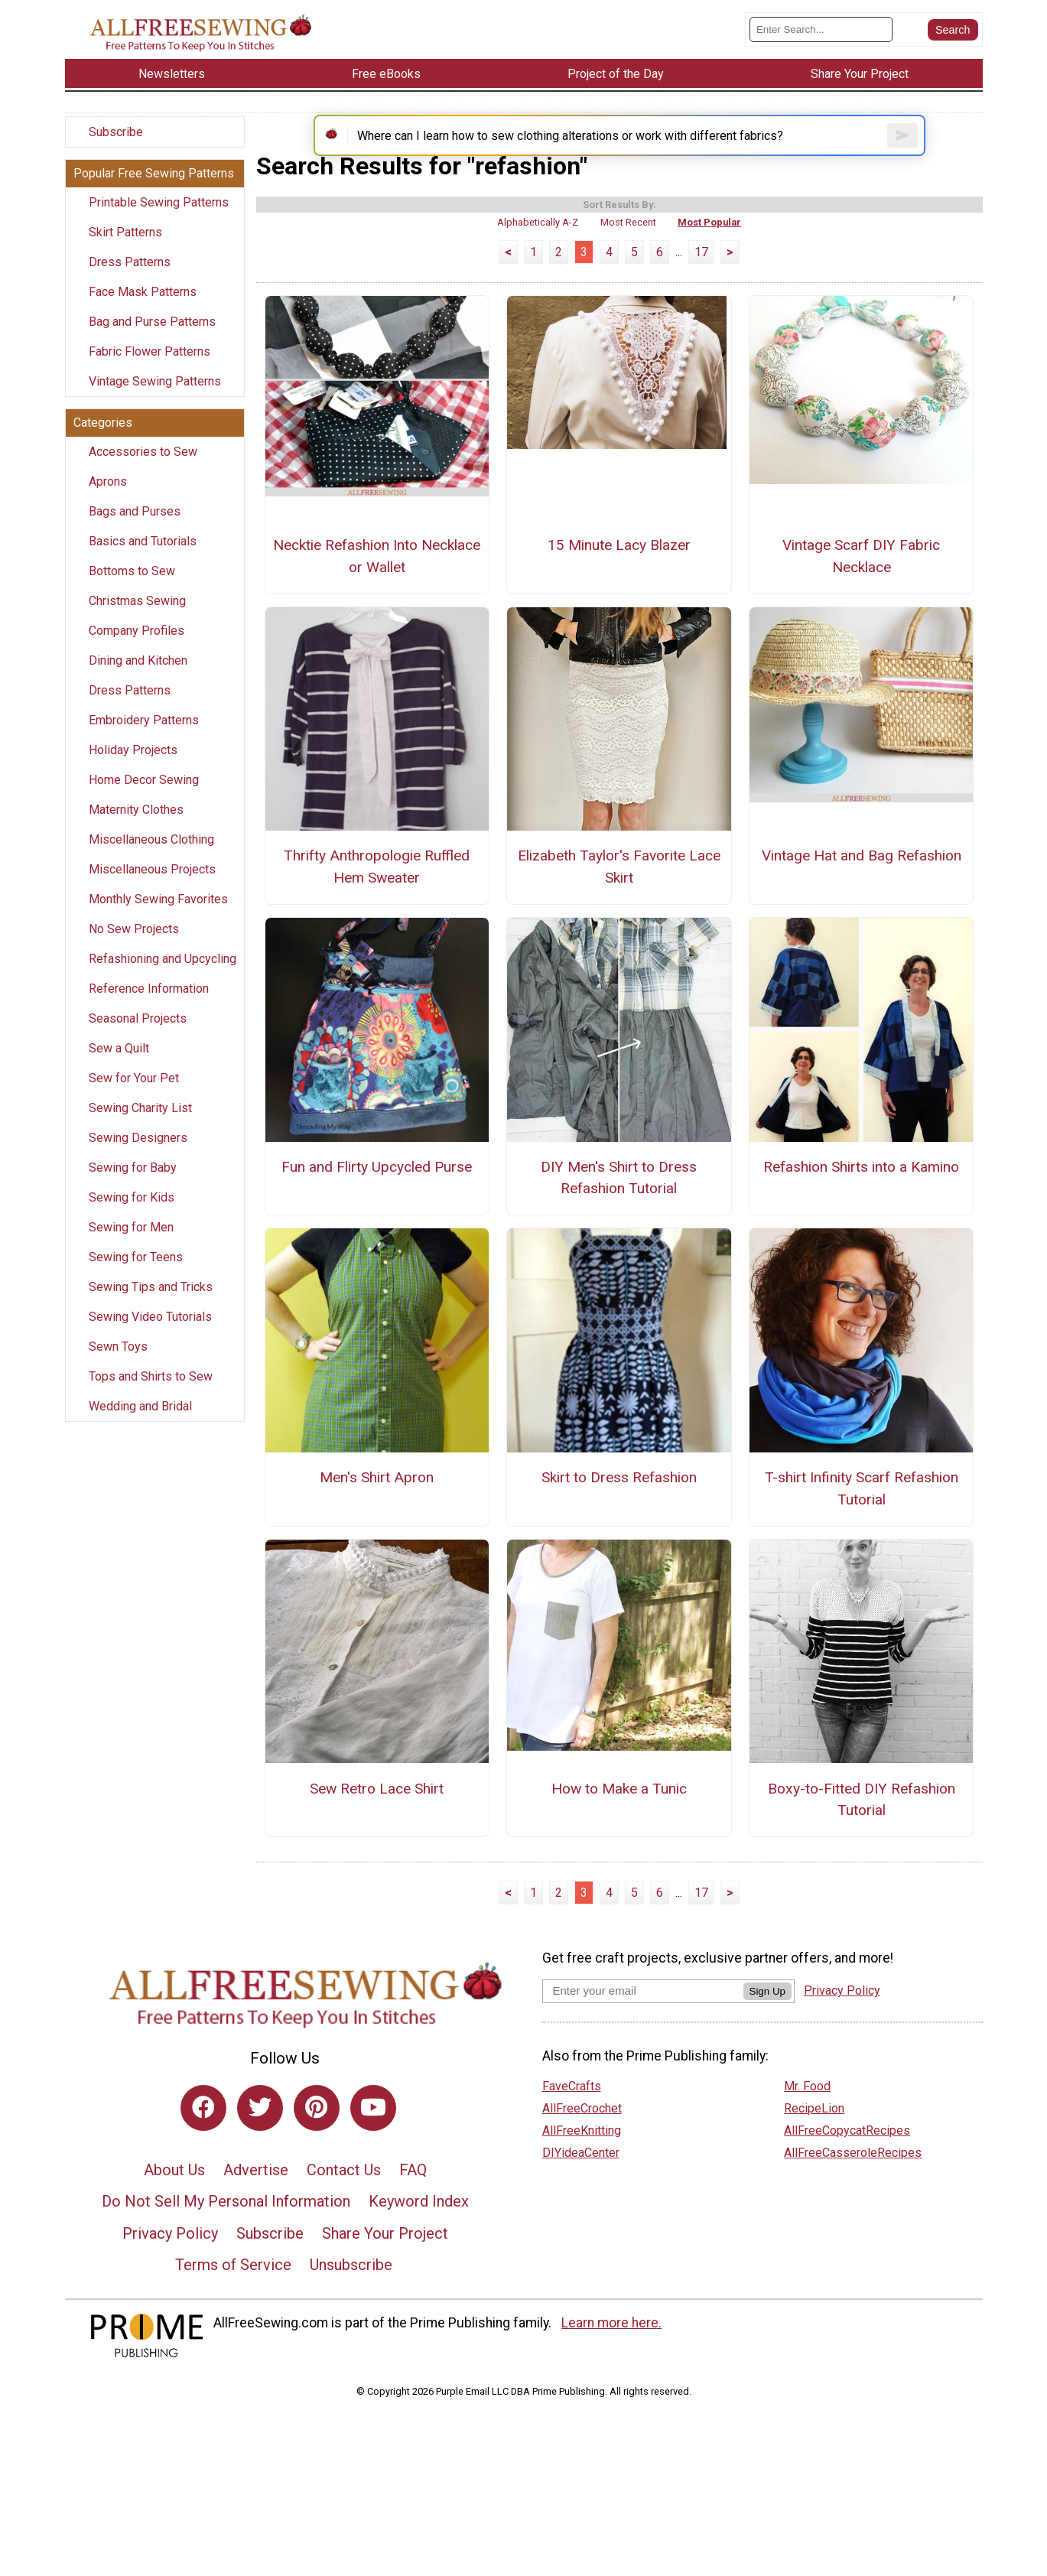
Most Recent (628, 262)
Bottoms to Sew (132, 589)
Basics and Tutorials (143, 559)
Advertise (255, 2210)
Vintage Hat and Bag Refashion (861, 897)
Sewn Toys (118, 1365)
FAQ (413, 2210)
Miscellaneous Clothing (151, 858)
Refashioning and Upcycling (162, 977)
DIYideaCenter (580, 2193)
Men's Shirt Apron (377, 1518)
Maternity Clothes (136, 828)
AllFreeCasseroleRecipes (853, 2193)
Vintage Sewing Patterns (155, 399)
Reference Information (149, 1007)
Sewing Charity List (140, 1126)
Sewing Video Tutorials (150, 1335)
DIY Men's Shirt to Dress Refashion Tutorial (619, 1218)
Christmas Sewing (137, 619)
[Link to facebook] (203, 2148)
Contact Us (344, 2210)
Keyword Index (419, 2242)
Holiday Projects (133, 768)
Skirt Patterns (125, 250)
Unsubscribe (351, 2306)
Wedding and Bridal (140, 1424)
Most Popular (709, 262)
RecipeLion (814, 2149)
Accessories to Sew (143, 470)
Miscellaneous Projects (152, 887)
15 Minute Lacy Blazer (619, 585)
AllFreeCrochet (582, 2149)
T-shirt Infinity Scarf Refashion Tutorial (861, 1530)
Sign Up (767, 2032)
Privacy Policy (170, 2274)
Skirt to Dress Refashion (619, 1518)
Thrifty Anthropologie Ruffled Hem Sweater (377, 908)
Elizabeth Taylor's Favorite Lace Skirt (619, 908)
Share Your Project (385, 2274)
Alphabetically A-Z (537, 262)
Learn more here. (611, 2363)
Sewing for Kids (131, 1215)
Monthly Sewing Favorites (158, 917)
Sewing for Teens (136, 1275)
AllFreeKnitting (581, 2171)
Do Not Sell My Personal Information (226, 2242)
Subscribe (116, 150)
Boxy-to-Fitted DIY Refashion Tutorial (861, 1840)
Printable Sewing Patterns (159, 220)
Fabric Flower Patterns (149, 370)
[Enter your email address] (642, 2031)
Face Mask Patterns (143, 310)
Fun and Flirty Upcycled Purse (376, 1207)
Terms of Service (233, 2306)
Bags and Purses (134, 529)
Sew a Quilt (119, 1066)
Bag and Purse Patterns (152, 340)
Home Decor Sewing (144, 798)
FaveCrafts (571, 2126)
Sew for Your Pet (134, 1096)
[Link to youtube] (373, 2148)
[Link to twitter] (260, 2148)
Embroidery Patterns (144, 738)
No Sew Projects (134, 947)
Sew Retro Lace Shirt (377, 1829)
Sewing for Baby (133, 1186)
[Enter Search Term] (821, 38)
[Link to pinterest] (317, 2148)
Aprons (108, 500)
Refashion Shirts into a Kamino (861, 1207)
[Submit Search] (953, 38)
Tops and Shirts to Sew (151, 1394)
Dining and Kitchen (138, 679)
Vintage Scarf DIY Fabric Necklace (861, 596)
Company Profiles (136, 649)
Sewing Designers (138, 1156)
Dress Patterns (130, 280)
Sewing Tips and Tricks (151, 1305)
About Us (174, 2210)
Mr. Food (807, 2126)
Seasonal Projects (138, 1036)
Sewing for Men (131, 1245)
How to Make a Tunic (619, 1829)
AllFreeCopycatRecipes (847, 2171)
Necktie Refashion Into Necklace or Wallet (376, 596)
